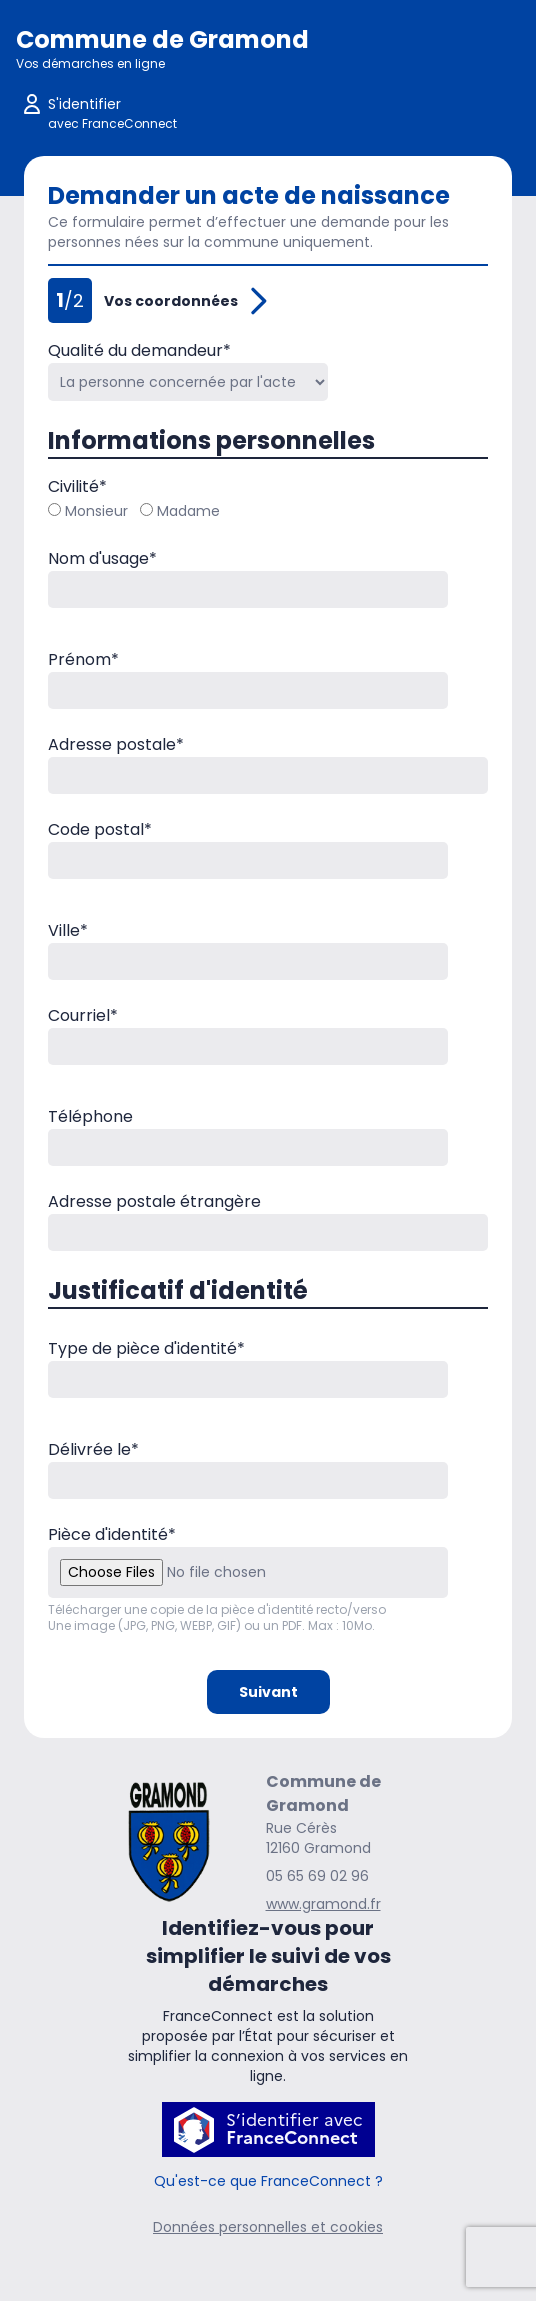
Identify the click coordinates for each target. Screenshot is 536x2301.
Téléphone (90, 1116)
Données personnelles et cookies (268, 2227)
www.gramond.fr (323, 1904)
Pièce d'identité (112, 1534)
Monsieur (88, 511)
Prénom (83, 659)
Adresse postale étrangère (154, 1201)
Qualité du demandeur (139, 350)
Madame (180, 511)
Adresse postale (116, 744)
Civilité (77, 486)
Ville (68, 930)
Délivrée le (93, 1449)
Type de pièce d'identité (146, 1348)
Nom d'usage (102, 558)
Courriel (83, 1015)
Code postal (100, 829)
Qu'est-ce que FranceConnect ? (268, 2181)
